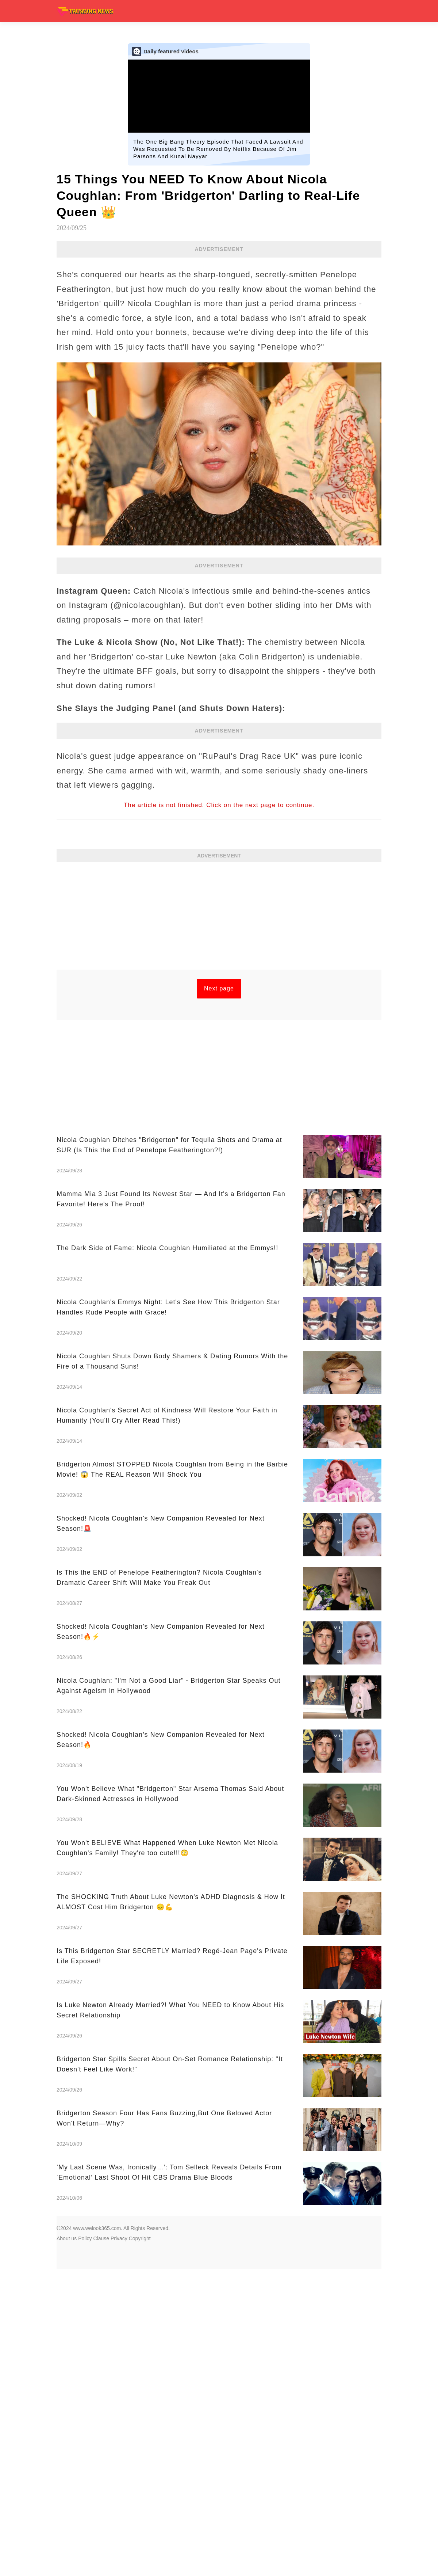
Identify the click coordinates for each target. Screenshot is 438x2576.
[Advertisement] (219, 918)
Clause (101, 2238)
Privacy (119, 2238)
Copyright (140, 2238)
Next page (219, 988)
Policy (85, 2238)
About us (67, 2238)
